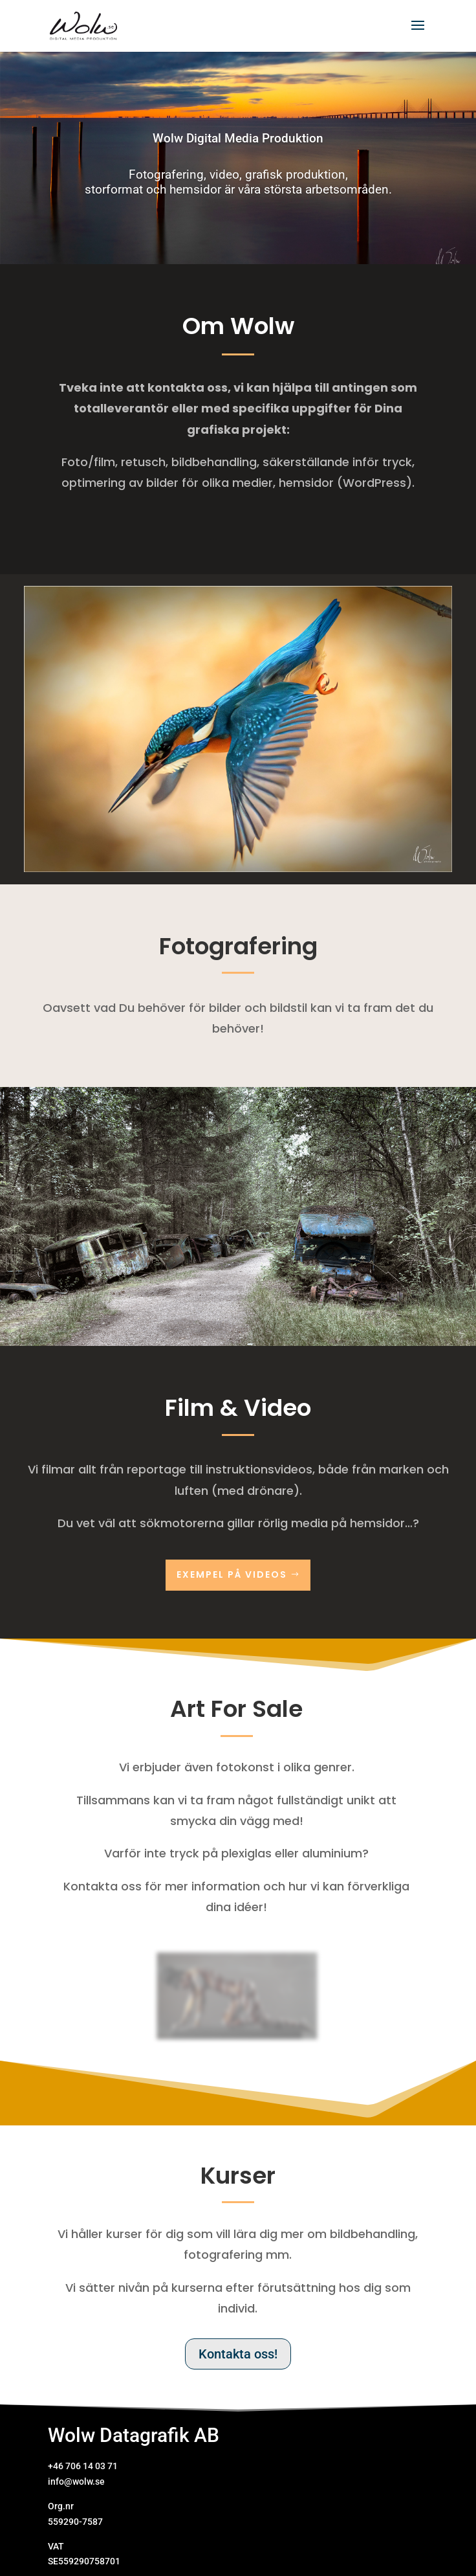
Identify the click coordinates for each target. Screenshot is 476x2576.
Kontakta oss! (238, 2354)
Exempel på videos (232, 1574)
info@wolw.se (76, 2481)
